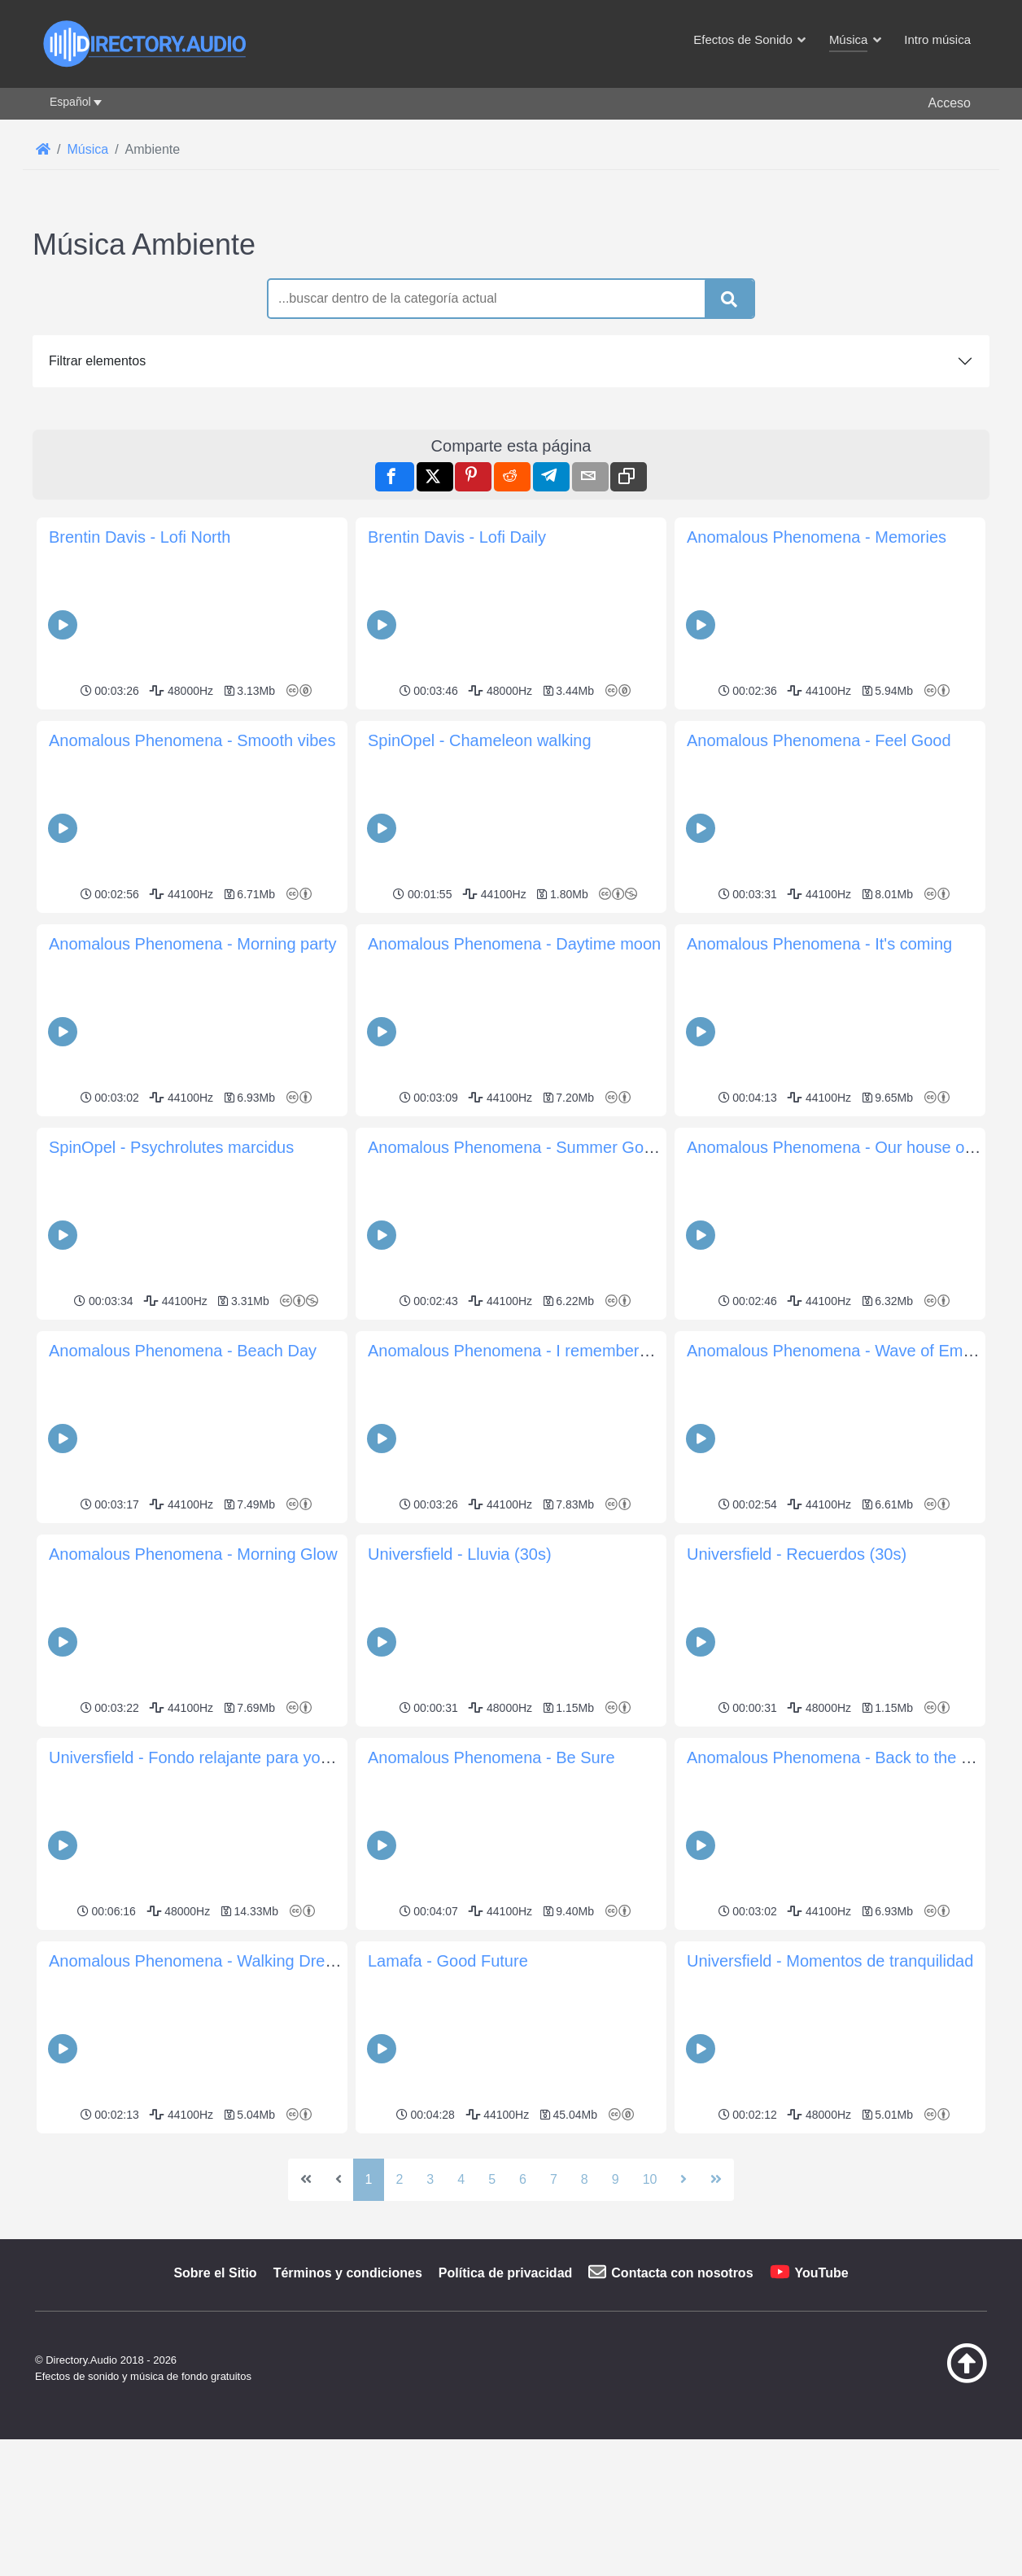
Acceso (949, 103)
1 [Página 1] (369, 2179)
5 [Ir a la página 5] (492, 2179)
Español (70, 101)
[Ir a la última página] (716, 2180)
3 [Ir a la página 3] (430, 2179)
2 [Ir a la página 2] (399, 2179)
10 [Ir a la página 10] (650, 2179)
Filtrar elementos (97, 361)
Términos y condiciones (347, 2273)
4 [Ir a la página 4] (461, 2179)
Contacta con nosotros (682, 2273)
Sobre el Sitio (214, 2273)
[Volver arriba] (926, 2379)
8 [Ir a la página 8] (584, 2179)
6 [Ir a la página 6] (522, 2179)
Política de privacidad (506, 2273)
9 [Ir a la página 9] (615, 2179)
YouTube (822, 2273)
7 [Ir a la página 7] (553, 2179)
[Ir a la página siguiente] (683, 2180)
